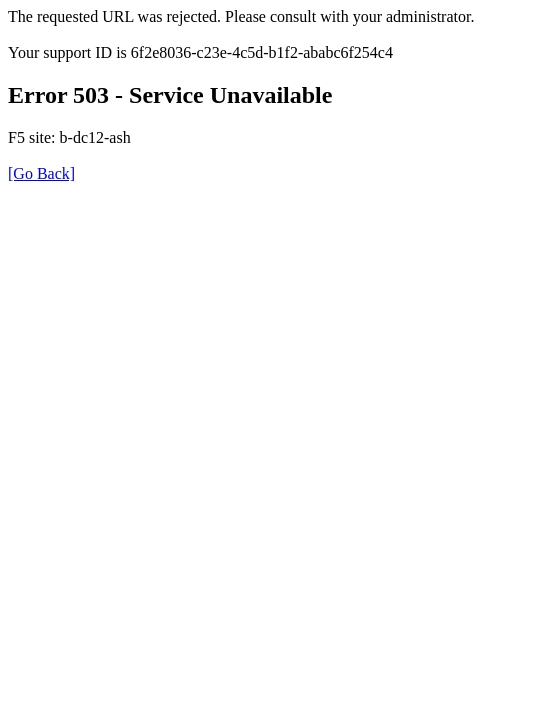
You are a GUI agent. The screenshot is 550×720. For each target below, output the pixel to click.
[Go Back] (41, 173)
